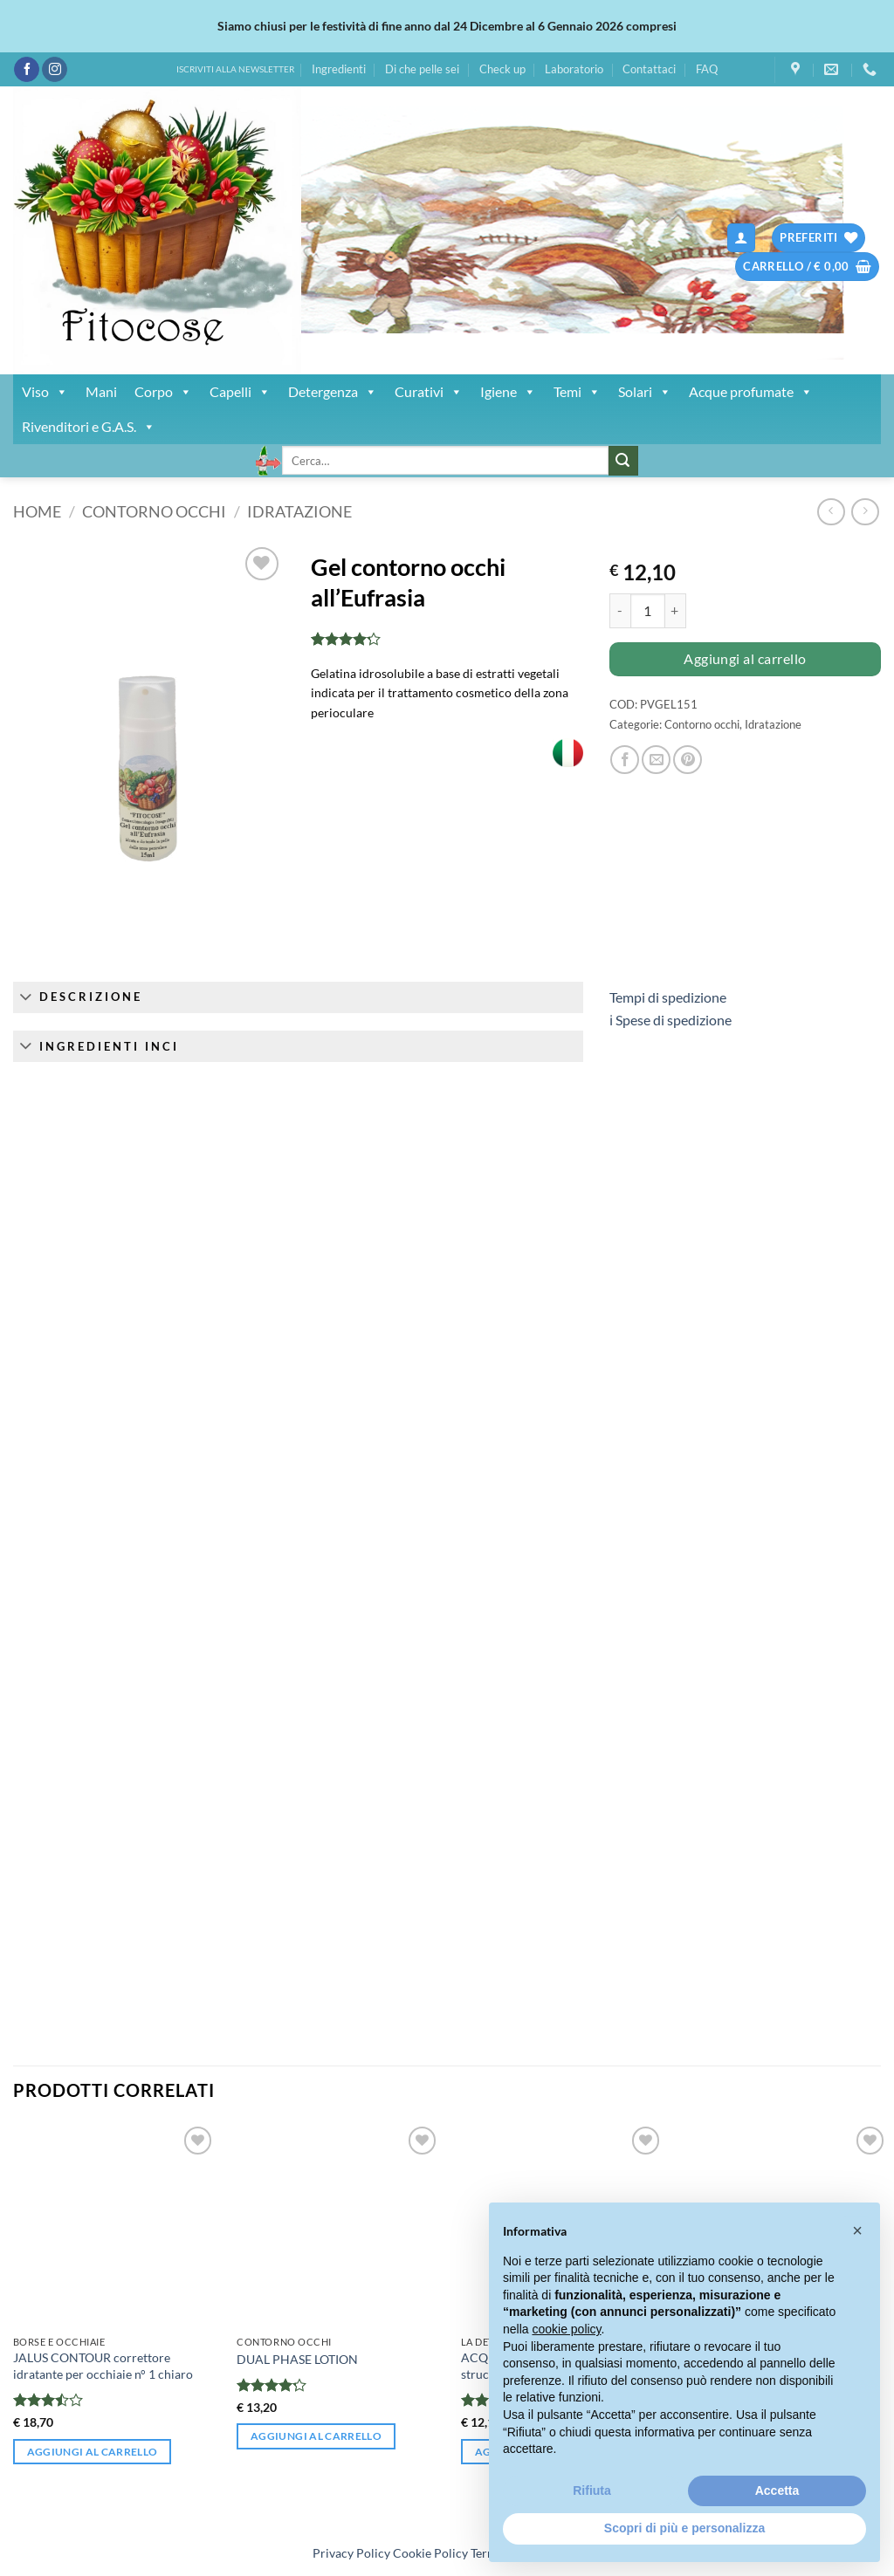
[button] (741, 237)
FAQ (707, 69)
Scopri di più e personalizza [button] (684, 2528)
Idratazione (299, 511)
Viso (45, 391)
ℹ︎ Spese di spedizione (670, 1019)
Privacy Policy (351, 2552)
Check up (502, 69)
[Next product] (830, 511)
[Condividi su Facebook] (624, 759)
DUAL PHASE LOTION (297, 2359)
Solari (644, 391)
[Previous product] (864, 511)
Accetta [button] (777, 2490)
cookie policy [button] (566, 2329)
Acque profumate (751, 391)
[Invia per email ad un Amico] (656, 759)
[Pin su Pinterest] (687, 759)
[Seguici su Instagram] (54, 70)
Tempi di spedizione (667, 997)
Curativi (429, 391)
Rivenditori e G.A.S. (88, 426)
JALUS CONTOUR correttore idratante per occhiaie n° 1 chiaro (103, 2365)
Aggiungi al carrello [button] (92, 2451)
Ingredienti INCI (96, 1048)
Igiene (508, 391)
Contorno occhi (154, 511)
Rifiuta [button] (592, 2490)
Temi (577, 391)
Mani (101, 391)
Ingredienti (339, 69)
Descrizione (77, 998)
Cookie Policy (430, 2552)
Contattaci (649, 69)
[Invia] (623, 461)
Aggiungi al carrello (745, 659)
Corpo (163, 391)
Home (37, 511)
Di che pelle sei (422, 69)
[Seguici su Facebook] (26, 70)
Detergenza (332, 391)
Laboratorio (574, 69)
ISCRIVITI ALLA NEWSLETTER (235, 69)
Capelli (240, 391)
